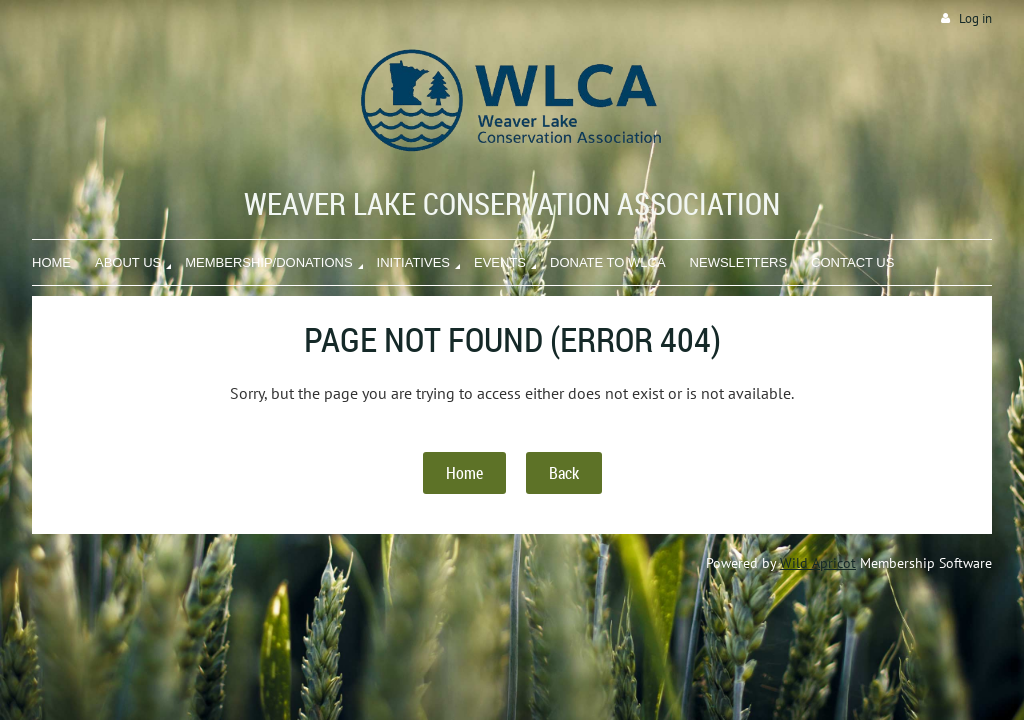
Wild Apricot (818, 563)
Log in (975, 18)
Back (564, 473)
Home (464, 473)
